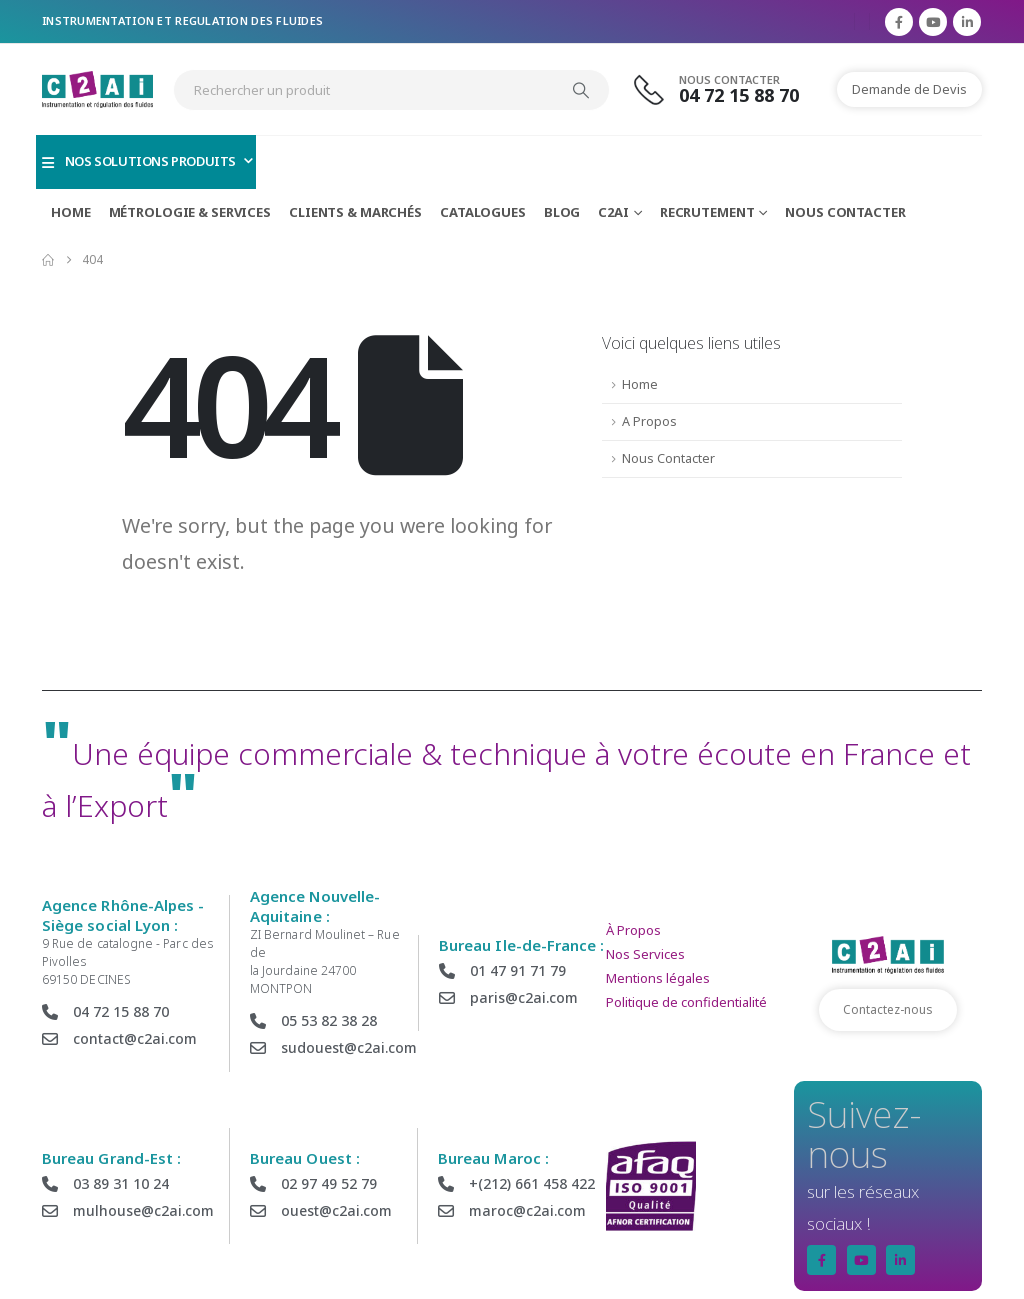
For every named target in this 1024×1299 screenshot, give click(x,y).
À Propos (633, 930)
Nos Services (645, 954)
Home (71, 212)
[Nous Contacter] (728, 89)
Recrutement (707, 212)
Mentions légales (658, 978)
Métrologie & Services (190, 212)
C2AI (613, 212)
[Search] (581, 90)
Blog (562, 212)
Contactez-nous (888, 1009)
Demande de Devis (909, 89)
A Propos (649, 421)
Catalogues (483, 212)
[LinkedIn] (967, 22)
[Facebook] (899, 22)
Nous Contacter (845, 212)
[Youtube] (933, 22)
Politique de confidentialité (686, 1002)
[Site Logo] (97, 89)
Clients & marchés (355, 212)
